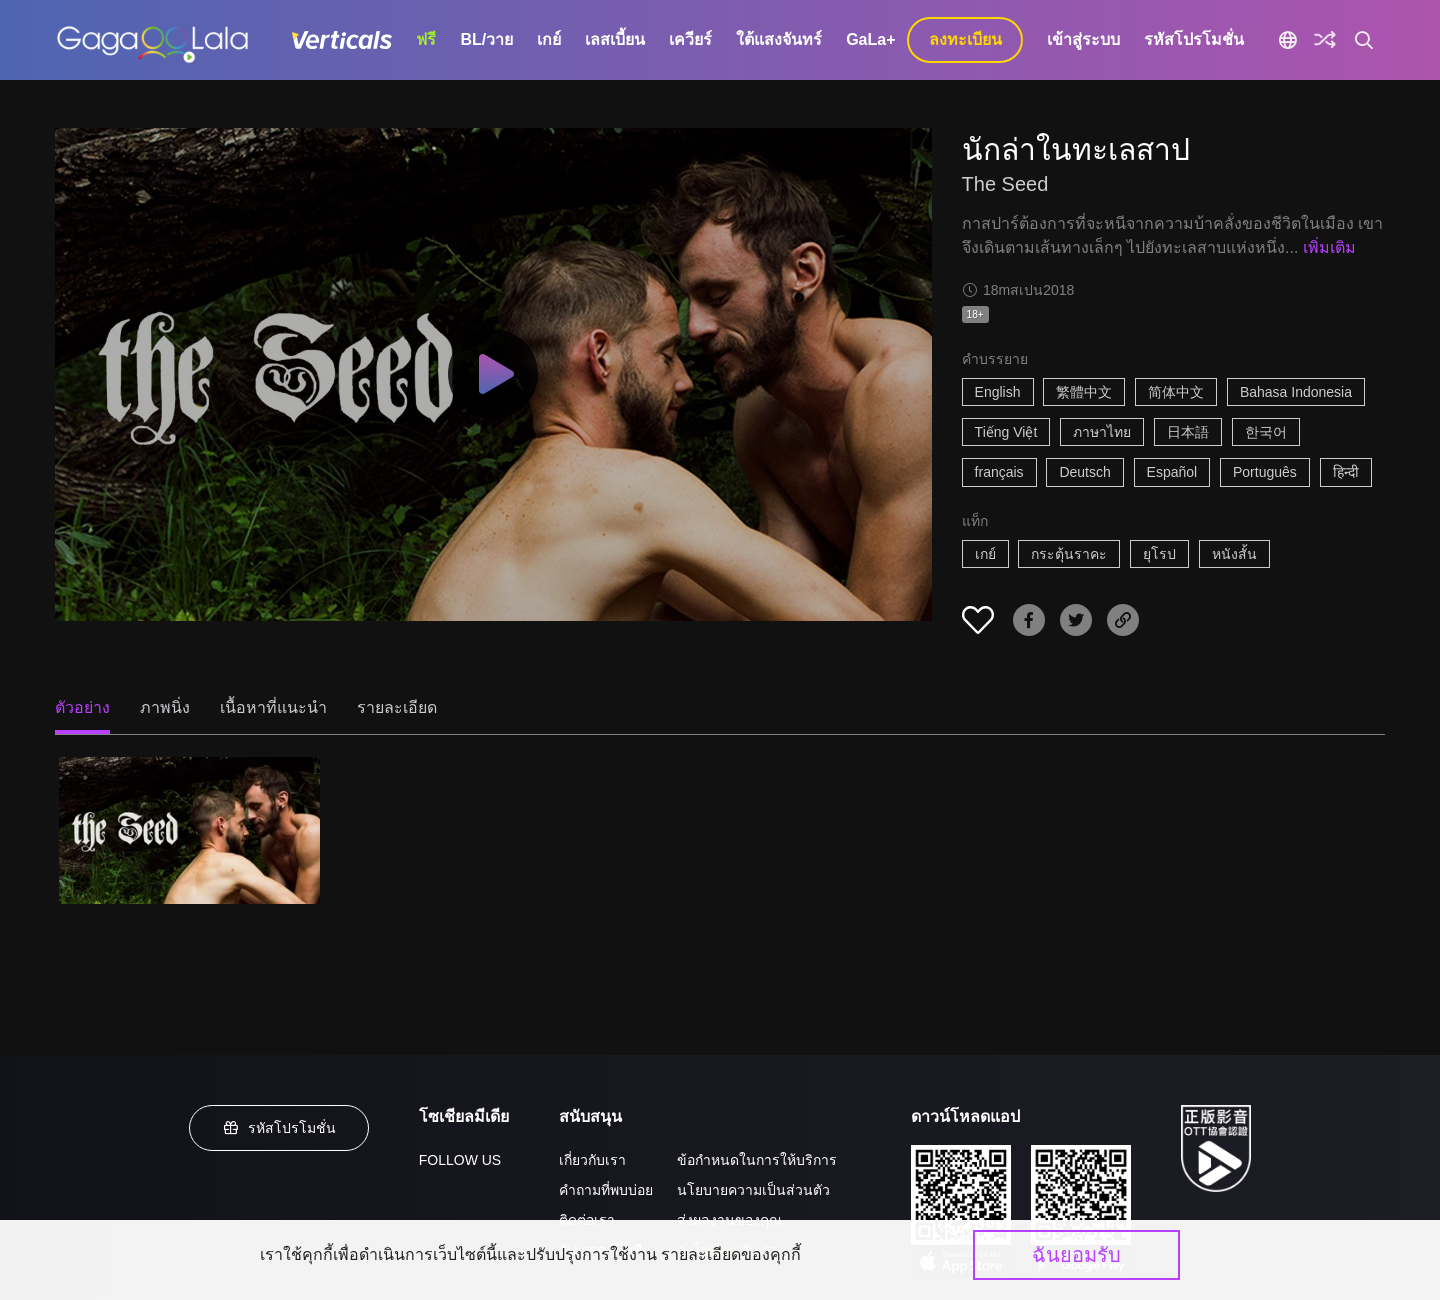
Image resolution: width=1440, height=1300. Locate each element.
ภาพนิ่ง (165, 707)
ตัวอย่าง (82, 707)
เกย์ (549, 39)
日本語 (1188, 432)
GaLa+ (870, 39)
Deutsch (1084, 472)
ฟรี (426, 39)
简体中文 (1176, 392)
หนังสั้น (1234, 554)
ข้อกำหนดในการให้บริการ (757, 1160)
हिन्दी (1346, 472)
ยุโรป (1159, 554)
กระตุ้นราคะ (1069, 554)
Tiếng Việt (1006, 432)
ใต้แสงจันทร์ (779, 39)
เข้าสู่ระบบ (1083, 39)
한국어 (1266, 432)
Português (1265, 472)
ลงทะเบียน (965, 39)
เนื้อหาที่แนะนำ (273, 707)
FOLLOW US (460, 1160)
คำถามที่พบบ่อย (606, 1190)
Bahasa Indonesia (1296, 392)
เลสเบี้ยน (615, 39)
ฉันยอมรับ (1076, 1255)
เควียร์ (690, 39)
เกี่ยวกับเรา (592, 1160)
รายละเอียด (397, 707)
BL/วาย (486, 39)
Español (1172, 472)
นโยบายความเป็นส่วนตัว (753, 1190)
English (998, 392)
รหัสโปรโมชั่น (1194, 39)
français (999, 472)
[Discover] (1325, 40)
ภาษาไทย (1102, 432)
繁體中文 (1084, 392)
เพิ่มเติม (1329, 247)
